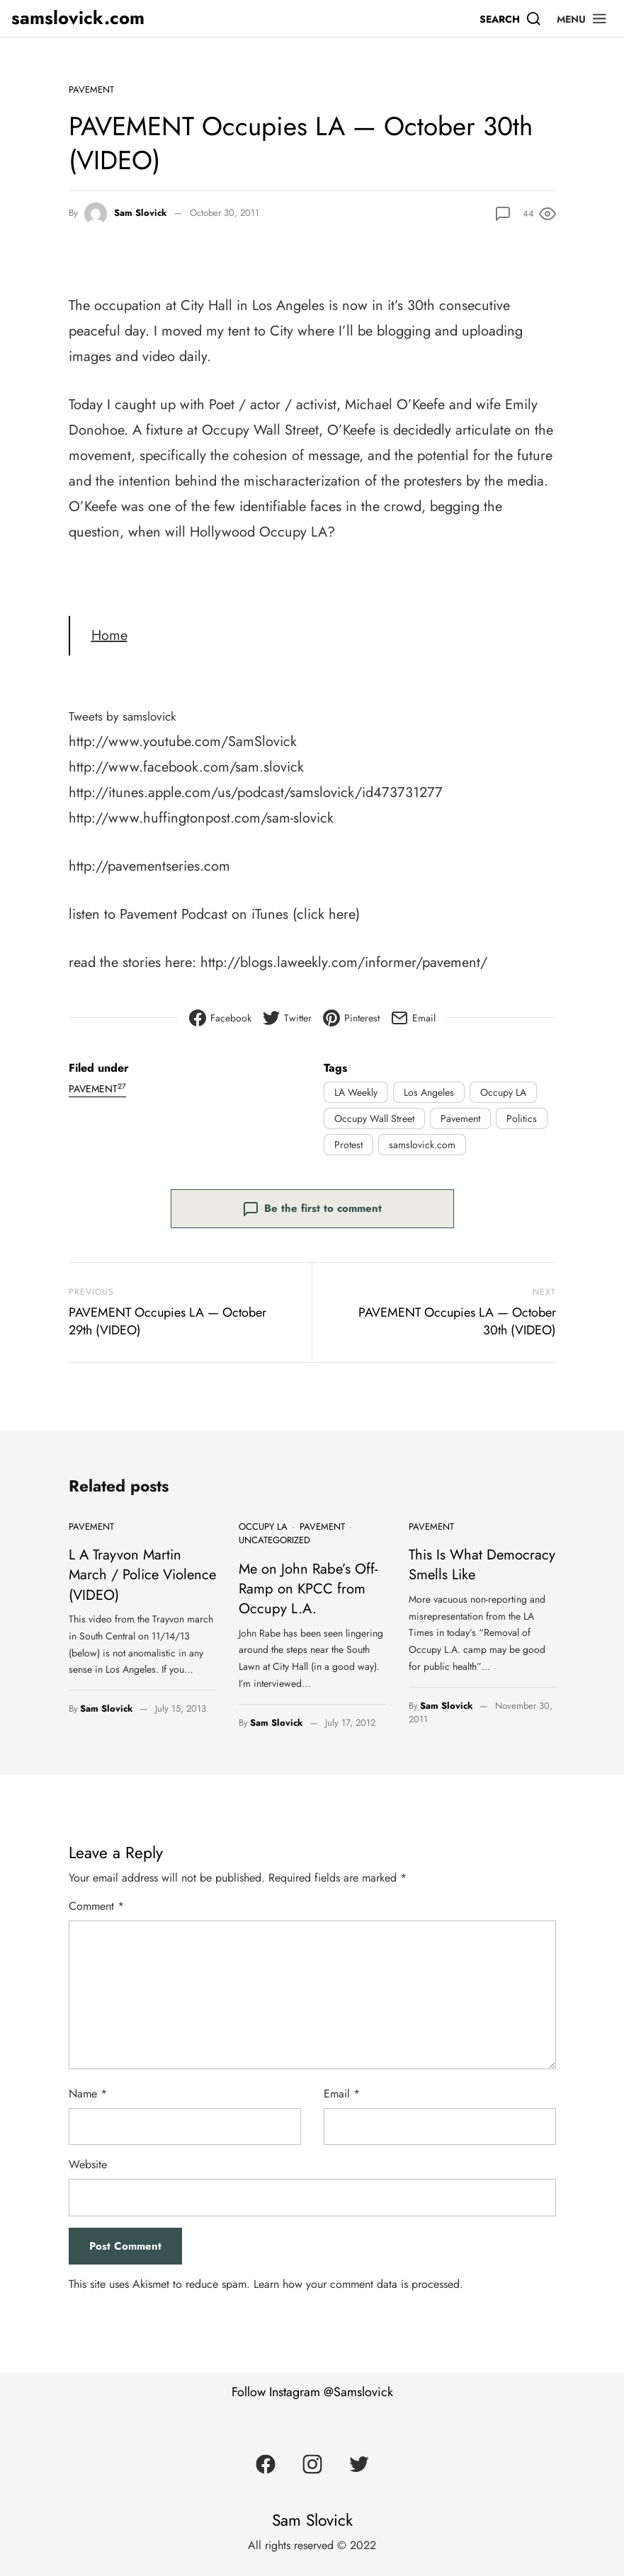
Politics (521, 1118)
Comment (96, 1899)
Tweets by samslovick (132, 716)
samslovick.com (77, 18)
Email (342, 2087)
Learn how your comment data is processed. (358, 2277)
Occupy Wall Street (374, 1118)
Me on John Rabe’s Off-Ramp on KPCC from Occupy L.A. (299, 1585)
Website (88, 2158)
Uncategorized (274, 1540)
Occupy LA (503, 1092)
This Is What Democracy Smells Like (473, 1562)
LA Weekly (356, 1092)
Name (88, 2087)
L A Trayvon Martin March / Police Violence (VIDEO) (142, 1562)
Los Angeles (429, 1092)
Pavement (91, 89)
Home (109, 635)
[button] (582, 18)
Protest (348, 1145)
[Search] (511, 18)
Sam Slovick (140, 212)
